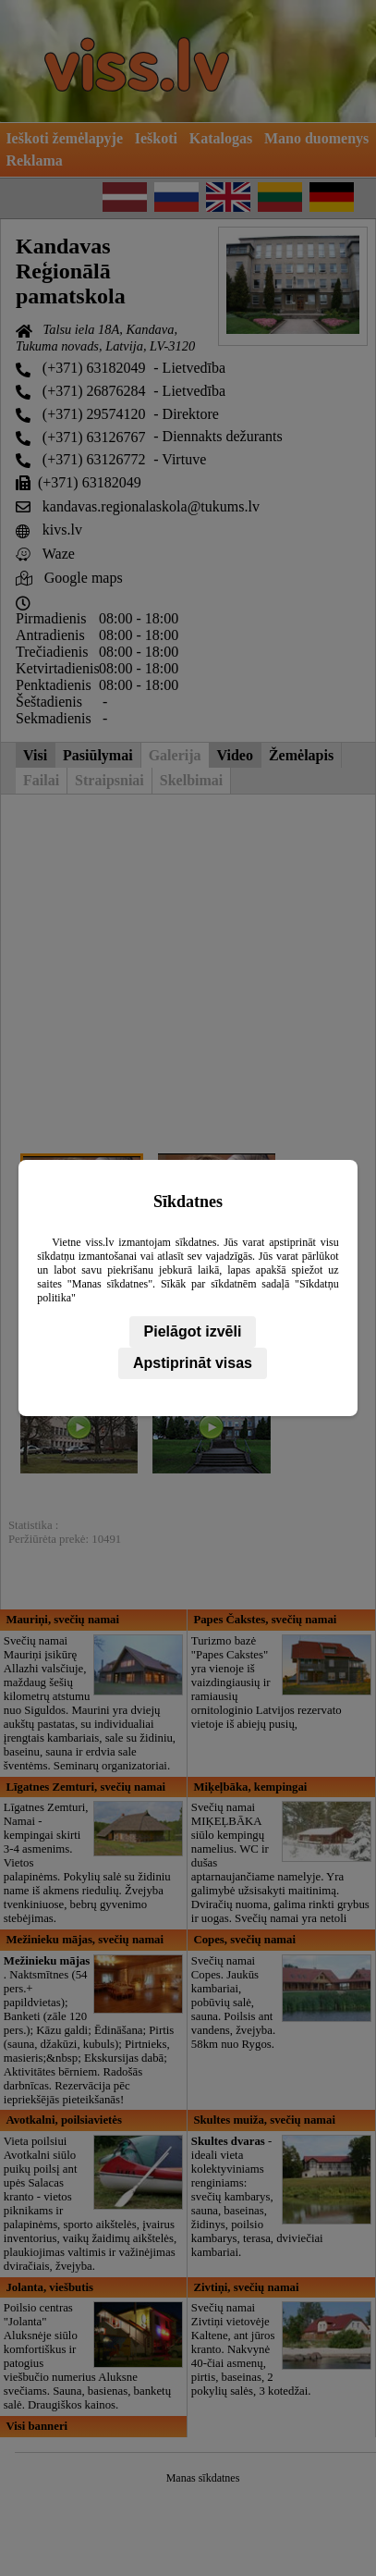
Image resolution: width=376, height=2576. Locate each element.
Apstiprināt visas (192, 1363)
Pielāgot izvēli (193, 1331)
